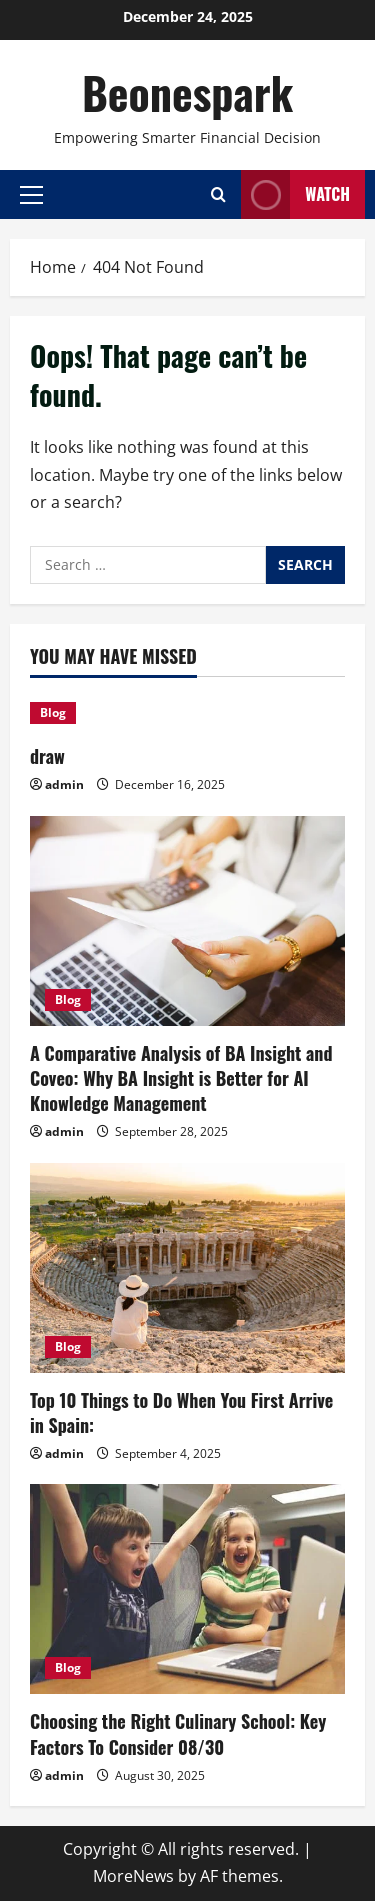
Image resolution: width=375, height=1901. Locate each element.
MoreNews (133, 1876)
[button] (31, 194)
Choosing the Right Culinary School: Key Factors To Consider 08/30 (178, 1733)
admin (64, 784)
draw (47, 756)
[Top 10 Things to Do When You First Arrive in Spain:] (187, 1268)
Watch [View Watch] (295, 194)
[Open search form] (218, 194)
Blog (53, 712)
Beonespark (187, 92)
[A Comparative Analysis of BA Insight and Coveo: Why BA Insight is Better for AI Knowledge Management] (187, 921)
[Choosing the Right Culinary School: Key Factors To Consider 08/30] (187, 1589)
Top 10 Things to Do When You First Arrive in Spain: (181, 1412)
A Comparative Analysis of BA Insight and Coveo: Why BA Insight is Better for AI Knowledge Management (181, 1078)
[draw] (187, 713)
